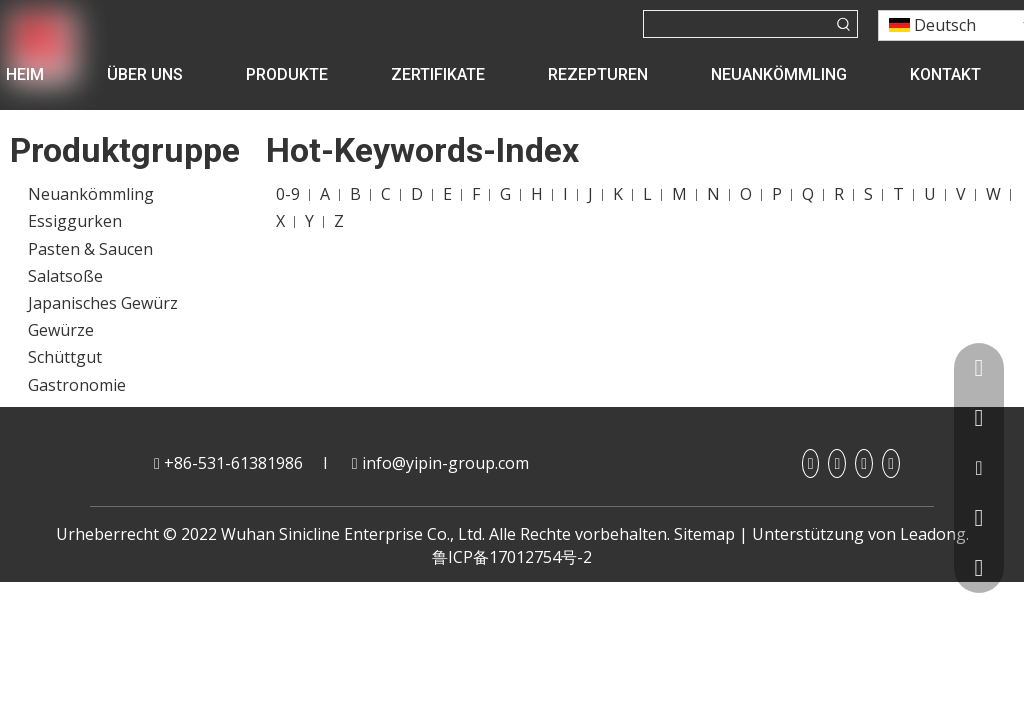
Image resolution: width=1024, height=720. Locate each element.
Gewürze (61, 330)
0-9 (288, 194)
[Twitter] (891, 463)
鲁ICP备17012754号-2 (512, 557)
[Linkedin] (837, 463)
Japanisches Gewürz (103, 303)
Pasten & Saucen (90, 249)
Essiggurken (75, 221)
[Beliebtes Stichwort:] (844, 24)
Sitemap (704, 534)
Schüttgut (65, 357)
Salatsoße (65, 276)
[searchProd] (737, 24)
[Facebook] (811, 463)
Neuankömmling (91, 194)
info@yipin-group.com (445, 463)
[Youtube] (864, 463)
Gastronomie (77, 385)
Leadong (933, 534)
